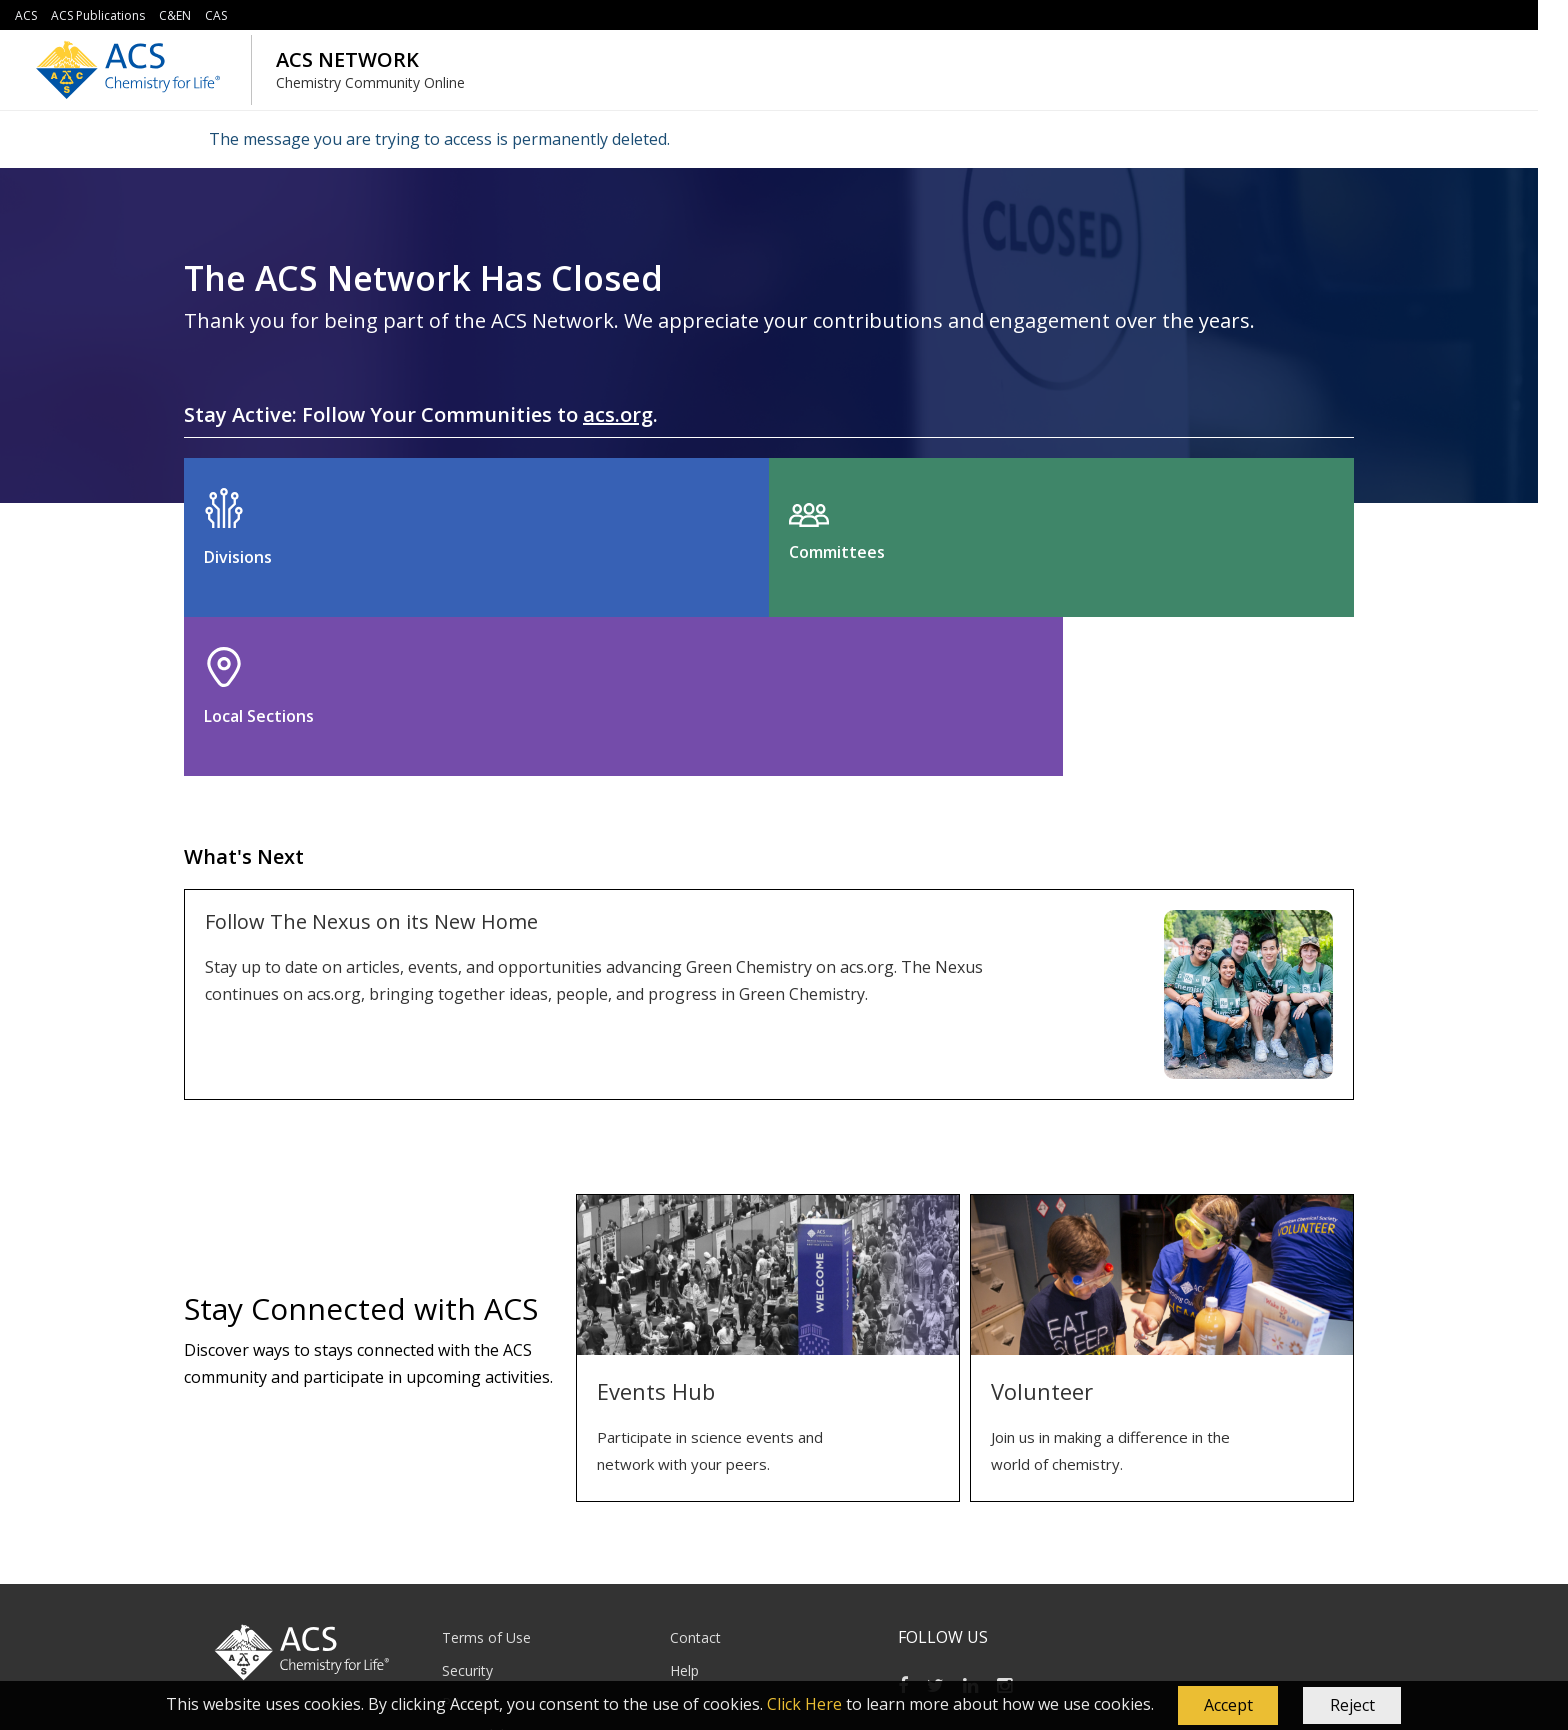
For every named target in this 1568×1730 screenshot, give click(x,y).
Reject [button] (1352, 1705)
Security (467, 1510)
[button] (1228, 1706)
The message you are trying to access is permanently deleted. (439, 139)
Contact (695, 1478)
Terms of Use (486, 1478)
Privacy (465, 1543)
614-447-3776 (879, 1636)
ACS (26, 15)
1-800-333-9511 (684, 1636)
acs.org (618, 414)
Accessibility (480, 1575)
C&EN (175, 15)
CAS (216, 15)
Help (684, 1510)
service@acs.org (580, 1636)
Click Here (804, 1704)
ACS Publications (98, 15)
